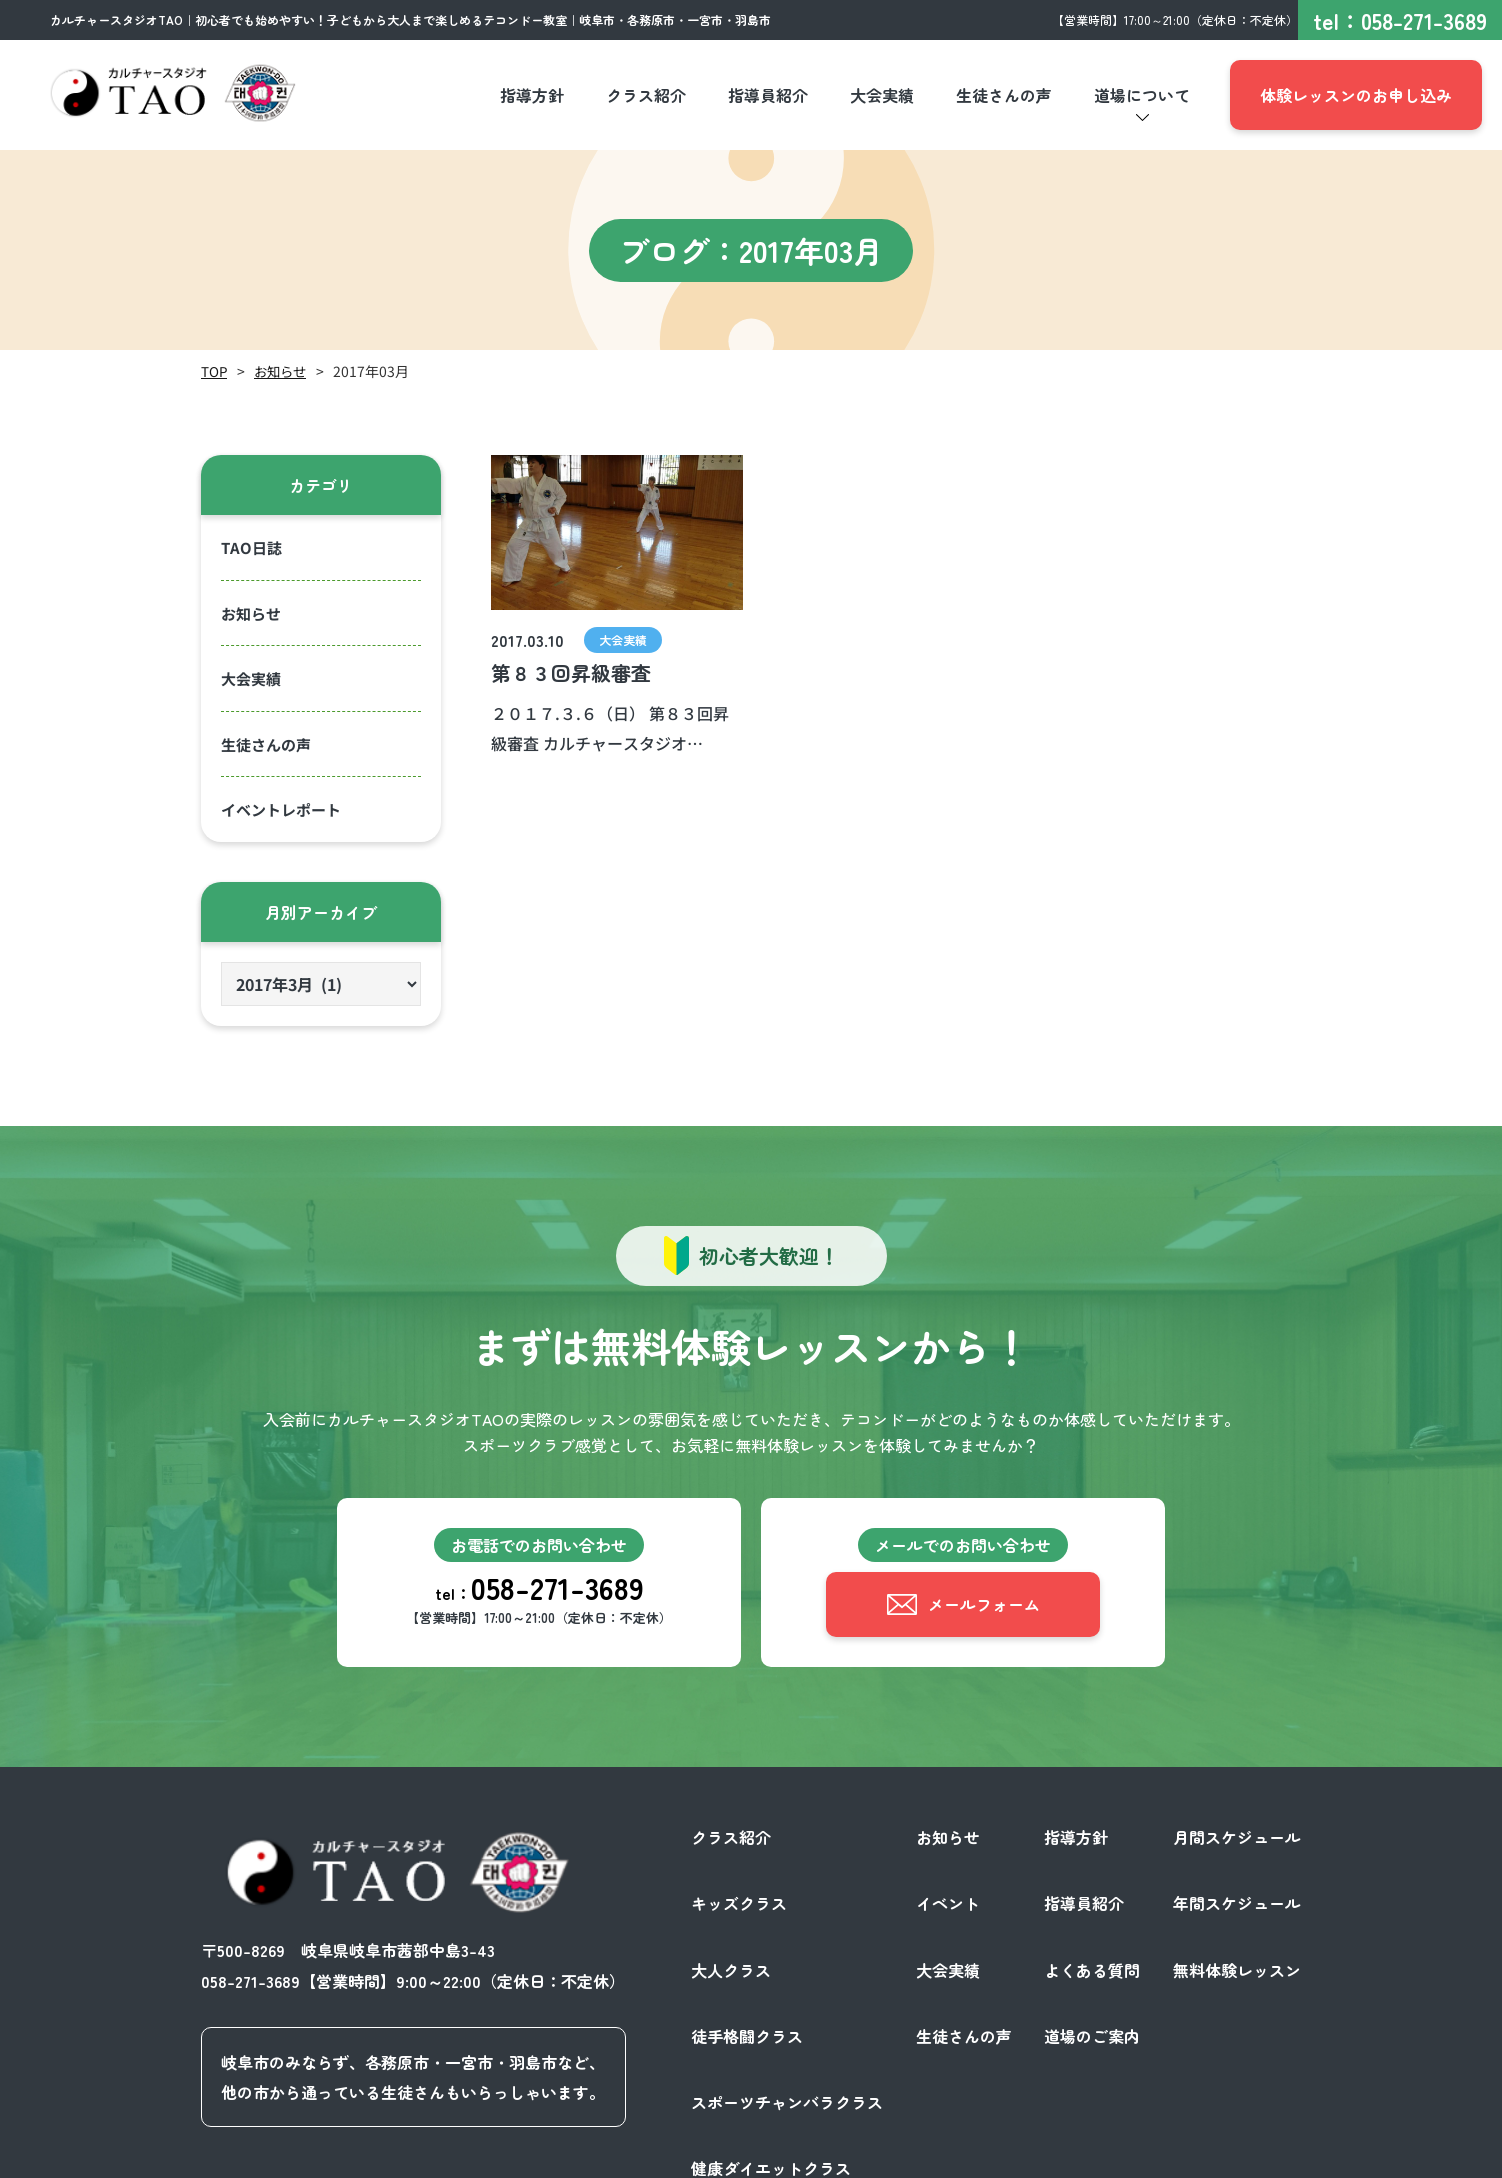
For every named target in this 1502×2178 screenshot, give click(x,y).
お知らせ (283, 371)
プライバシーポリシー (1095, 2156)
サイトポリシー (1245, 2156)
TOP (214, 371)
